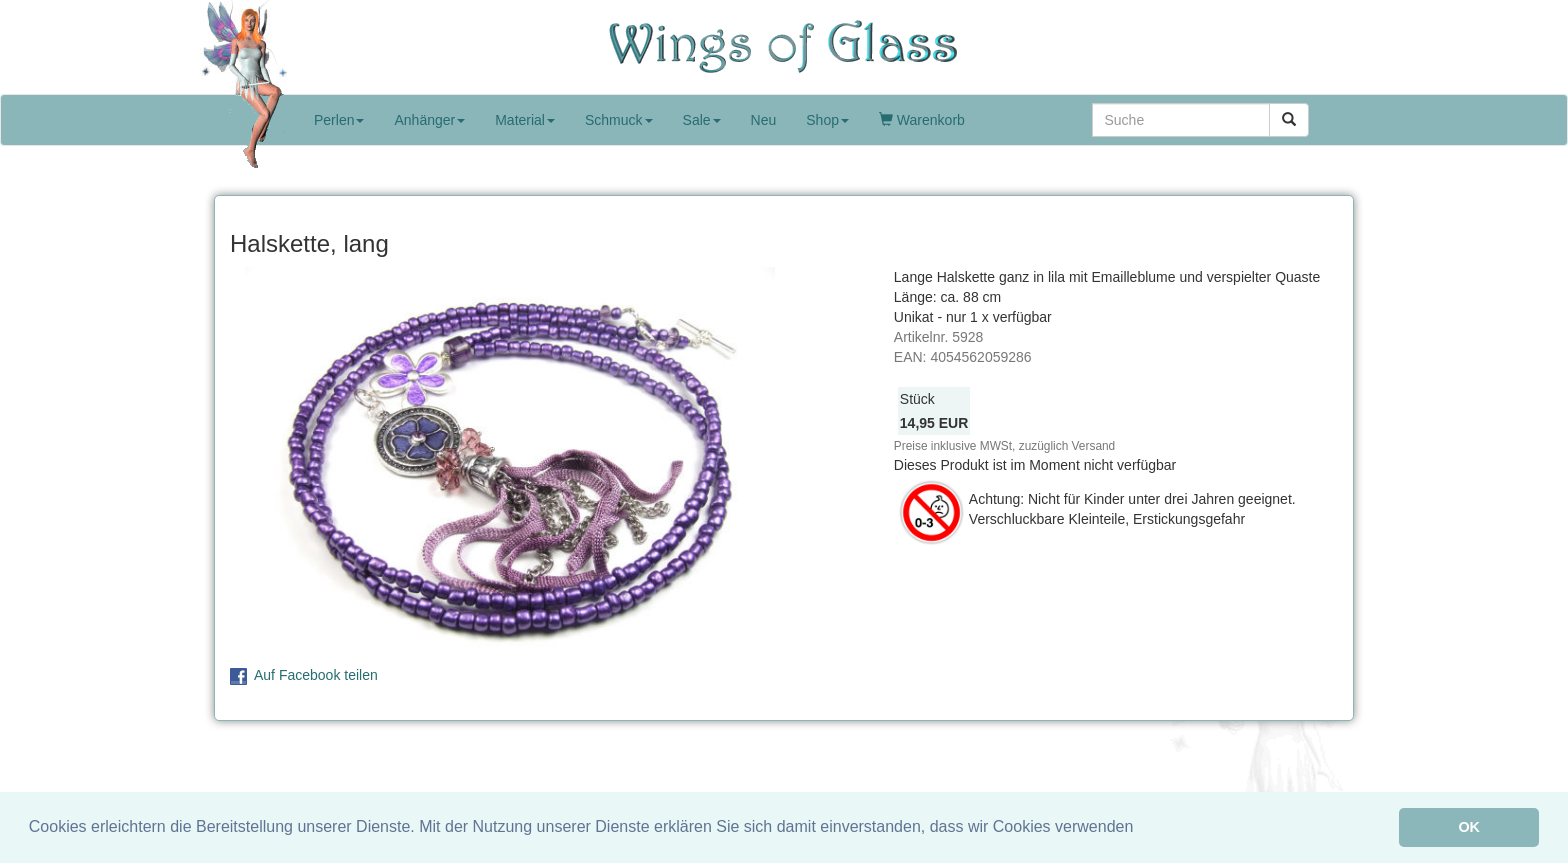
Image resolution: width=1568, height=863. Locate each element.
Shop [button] (827, 120)
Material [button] (525, 120)
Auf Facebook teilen (316, 675)
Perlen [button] (339, 120)
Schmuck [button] (619, 120)
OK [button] (1469, 827)
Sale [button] (702, 120)
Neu (764, 120)
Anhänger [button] (429, 120)
